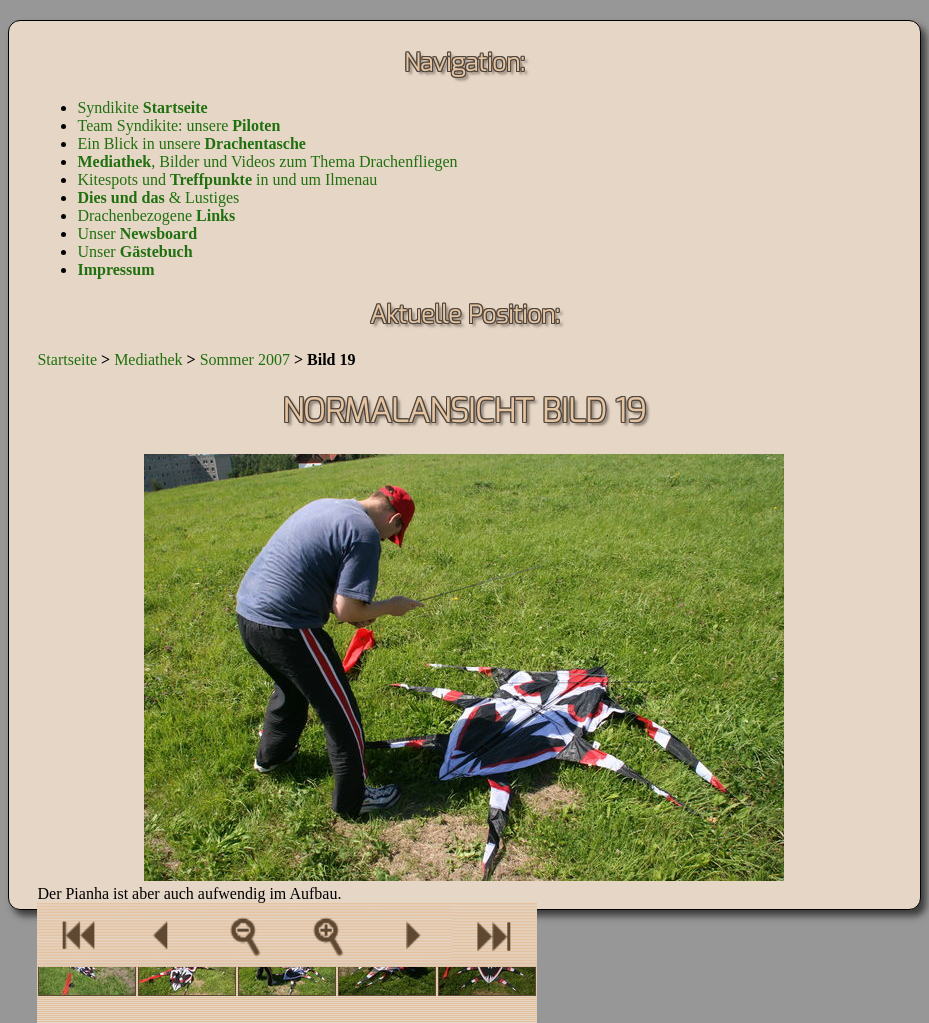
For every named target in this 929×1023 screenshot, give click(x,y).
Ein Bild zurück (161, 935)
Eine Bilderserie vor (494, 935)
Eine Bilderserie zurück (78, 935)
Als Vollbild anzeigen (327, 935)
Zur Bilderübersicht (244, 935)
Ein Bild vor (410, 935)
